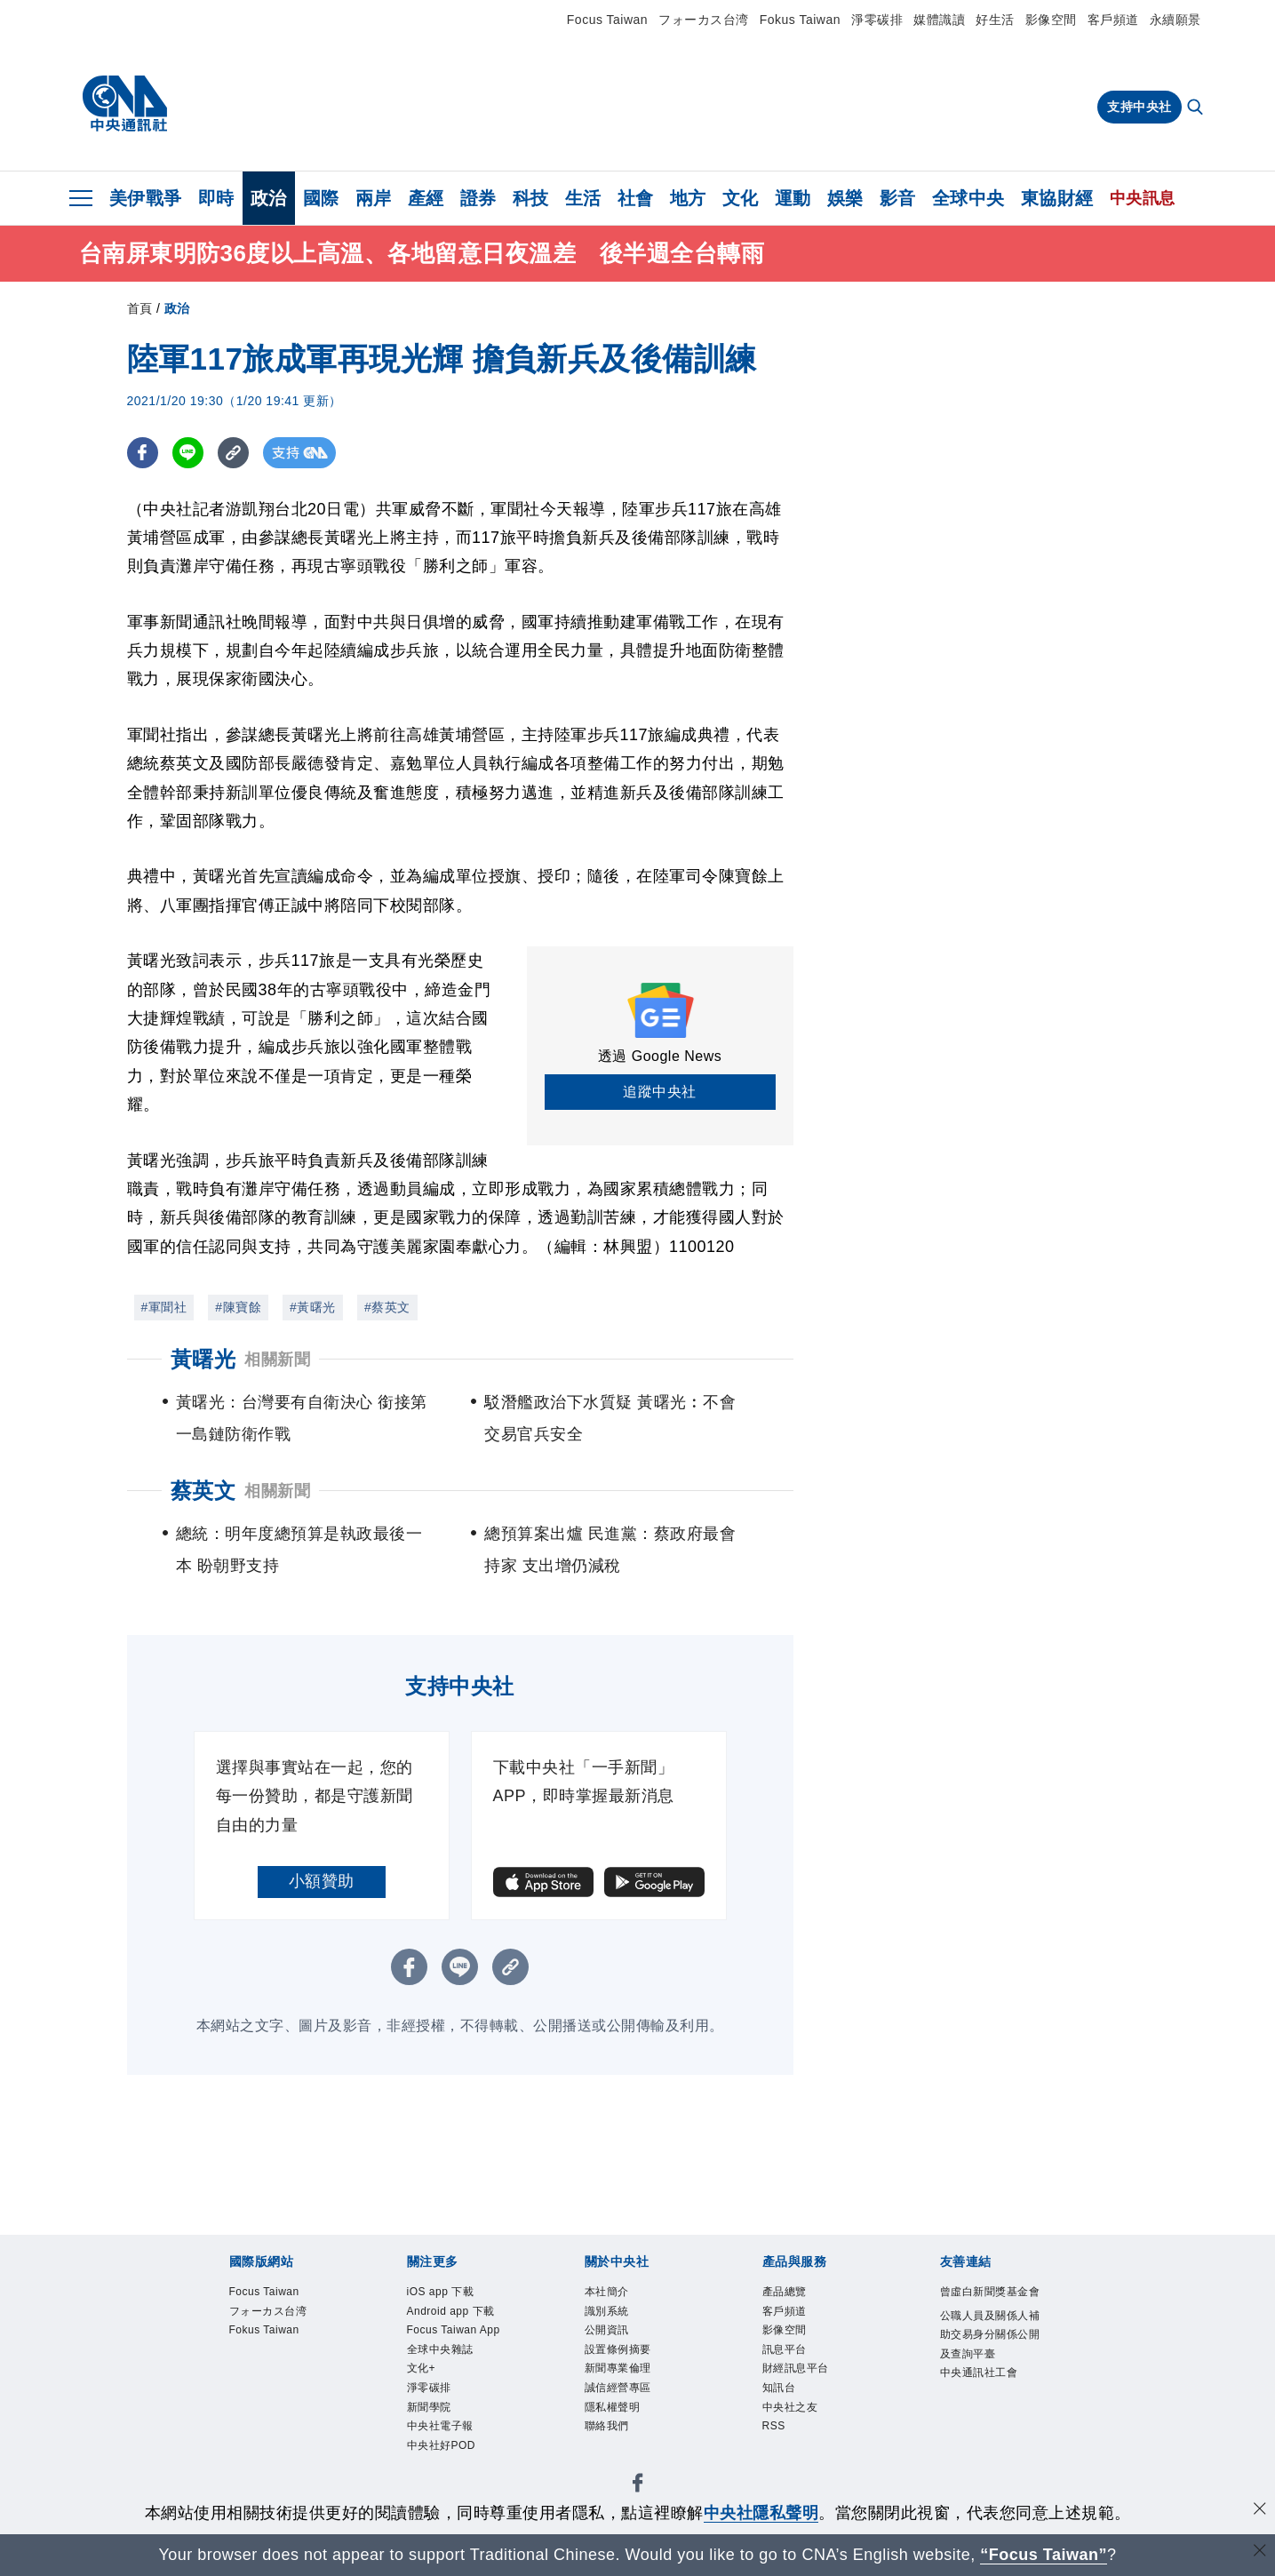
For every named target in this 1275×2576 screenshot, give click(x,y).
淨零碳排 (877, 19)
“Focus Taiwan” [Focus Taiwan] (1043, 2555)
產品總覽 (786, 2292)
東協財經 (1057, 198)
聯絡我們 (609, 2433)
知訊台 (780, 2392)
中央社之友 (792, 2413)
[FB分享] (142, 452)
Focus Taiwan (607, 19)
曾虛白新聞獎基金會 (988, 2302)
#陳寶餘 (238, 1307)
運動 (793, 198)
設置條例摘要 (621, 2352)
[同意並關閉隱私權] (1260, 2510)
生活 (583, 198)
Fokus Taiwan (800, 19)
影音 (898, 198)
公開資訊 (609, 2332)
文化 (740, 198)
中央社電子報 (443, 2433)
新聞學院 (431, 2413)
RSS (774, 2433)
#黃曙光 (313, 1307)
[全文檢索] (1197, 108)
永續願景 (1175, 19)
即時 (216, 198)
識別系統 (609, 2312)
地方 (688, 198)
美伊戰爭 (145, 198)
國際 (321, 198)
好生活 (995, 19)
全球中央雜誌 (443, 2352)
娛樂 (845, 198)
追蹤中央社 (660, 1091)
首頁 (140, 308)
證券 (478, 198)
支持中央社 (1139, 107)
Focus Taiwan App (457, 2332)
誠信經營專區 (621, 2392)
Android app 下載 (454, 2312)
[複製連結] (233, 452)
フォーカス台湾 (703, 19)
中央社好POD (444, 2453)
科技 (531, 198)
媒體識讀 (939, 19)
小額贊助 (322, 1881)
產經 (426, 198)
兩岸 (373, 198)
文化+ (422, 2373)
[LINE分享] (187, 452)
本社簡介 (609, 2292)
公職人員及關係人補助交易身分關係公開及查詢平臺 (988, 2356)
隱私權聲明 (615, 2413)
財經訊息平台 (798, 2373)
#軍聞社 (164, 1307)
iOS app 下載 (443, 2292)
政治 (269, 198)
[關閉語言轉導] (1260, 2552)
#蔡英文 (387, 1307)
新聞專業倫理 (621, 2373)
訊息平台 (786, 2352)
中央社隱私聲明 (761, 2513)
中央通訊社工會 (982, 2397)
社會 (636, 198)
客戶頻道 (1113, 19)
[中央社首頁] (125, 104)
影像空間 (1051, 19)
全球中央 (968, 198)
